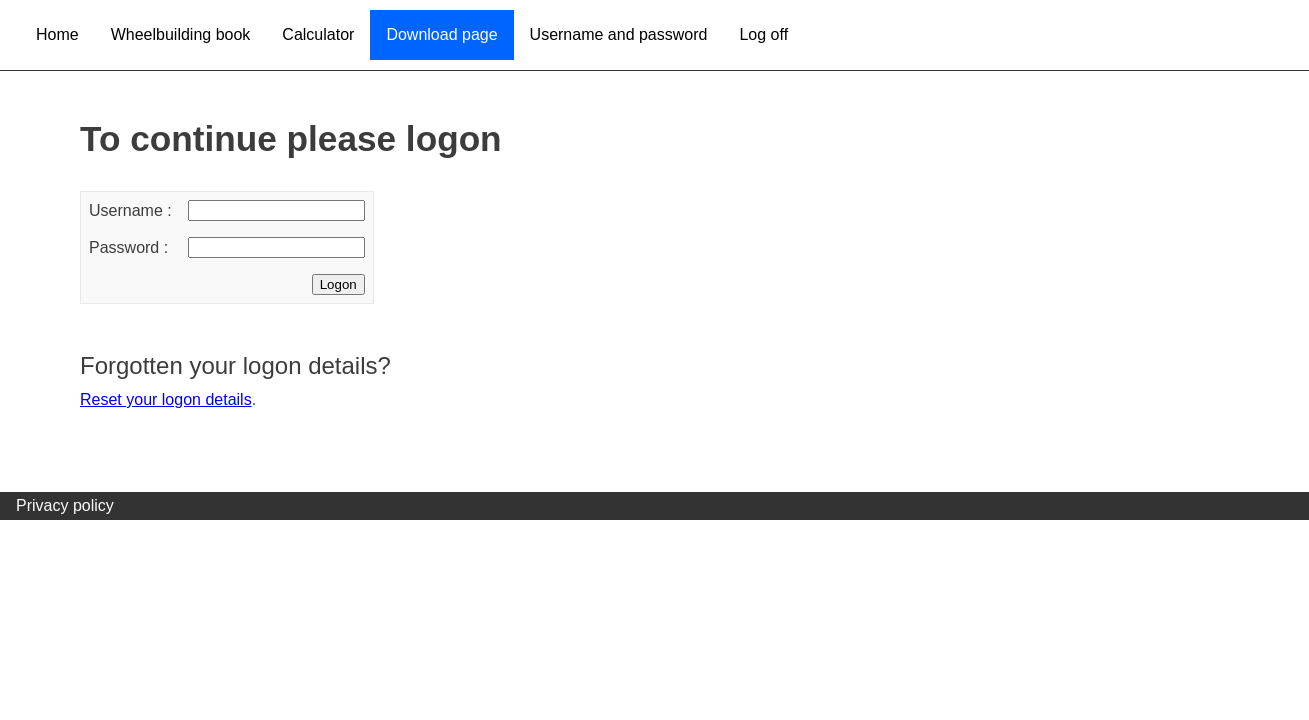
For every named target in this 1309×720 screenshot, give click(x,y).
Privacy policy (65, 505)
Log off (763, 34)
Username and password (619, 34)
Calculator (318, 34)
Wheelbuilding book (181, 34)
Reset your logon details (166, 399)
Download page (441, 34)
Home (57, 34)
